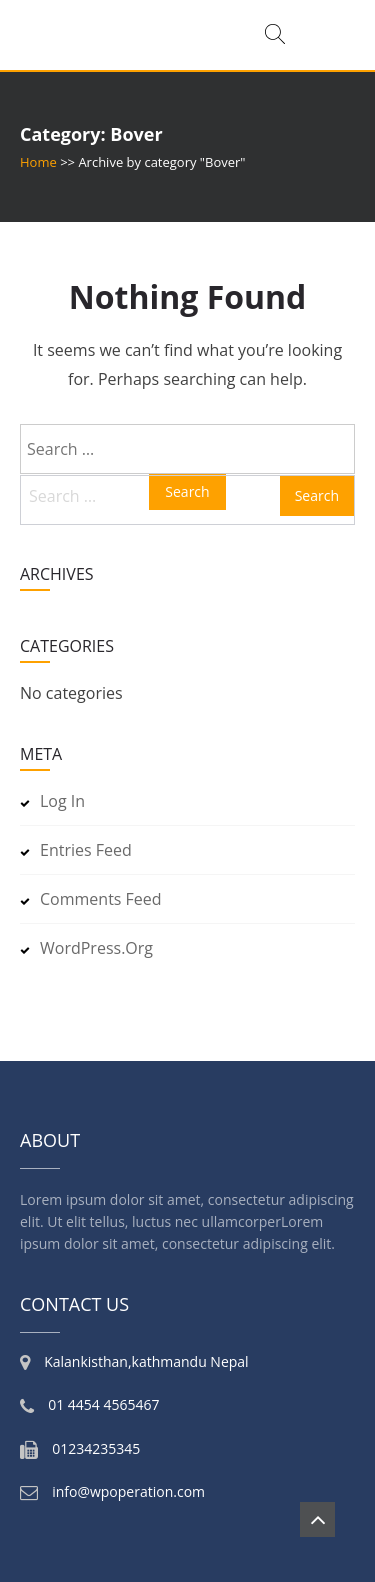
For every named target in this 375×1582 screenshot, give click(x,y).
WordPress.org (96, 948)
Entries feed (86, 850)
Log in (62, 801)
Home (38, 162)
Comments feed (101, 899)
